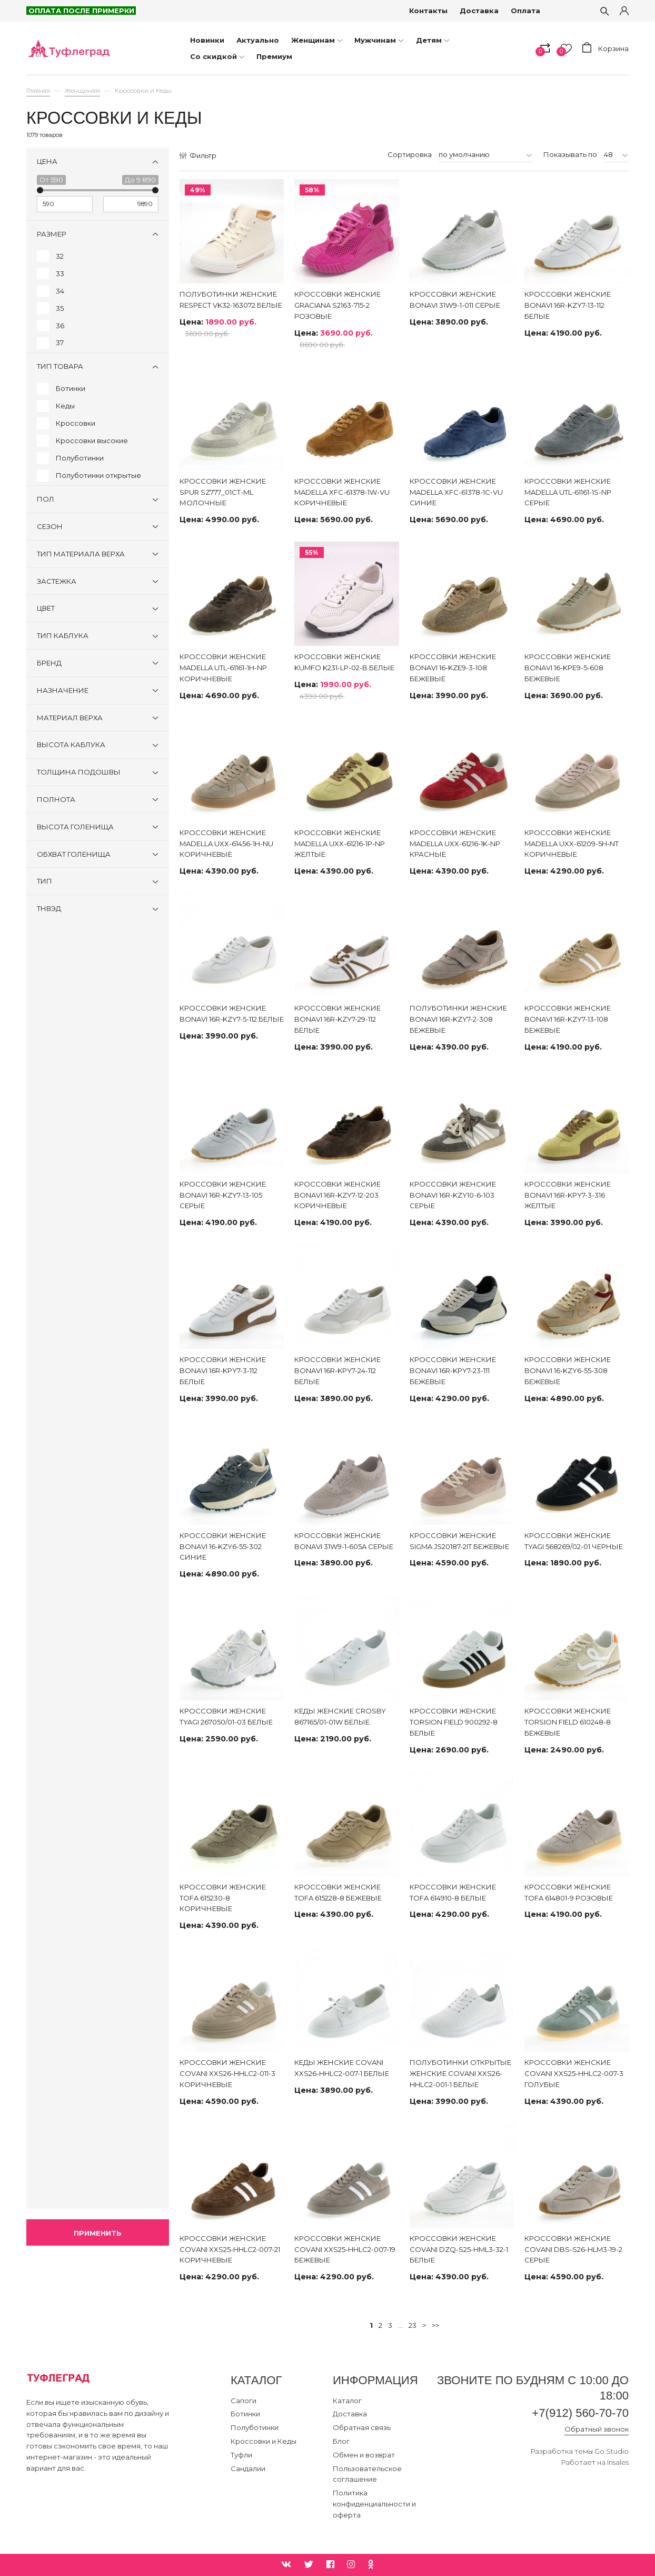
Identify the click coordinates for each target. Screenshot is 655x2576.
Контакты (428, 10)
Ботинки (245, 2414)
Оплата (525, 10)
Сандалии (248, 2468)
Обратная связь (362, 2427)
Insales (618, 2462)
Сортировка (410, 154)
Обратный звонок (596, 2429)
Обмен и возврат (364, 2455)
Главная (38, 90)
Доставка (479, 10)
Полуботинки (255, 2427)
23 (412, 2325)
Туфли (241, 2455)
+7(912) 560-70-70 (580, 2413)
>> (435, 2325)
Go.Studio (611, 2451)
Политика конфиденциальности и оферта (374, 2504)
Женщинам (82, 90)
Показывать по (570, 154)
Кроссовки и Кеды (263, 2441)
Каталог (347, 2400)
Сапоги (243, 2400)
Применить (98, 2233)
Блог (341, 2441)
